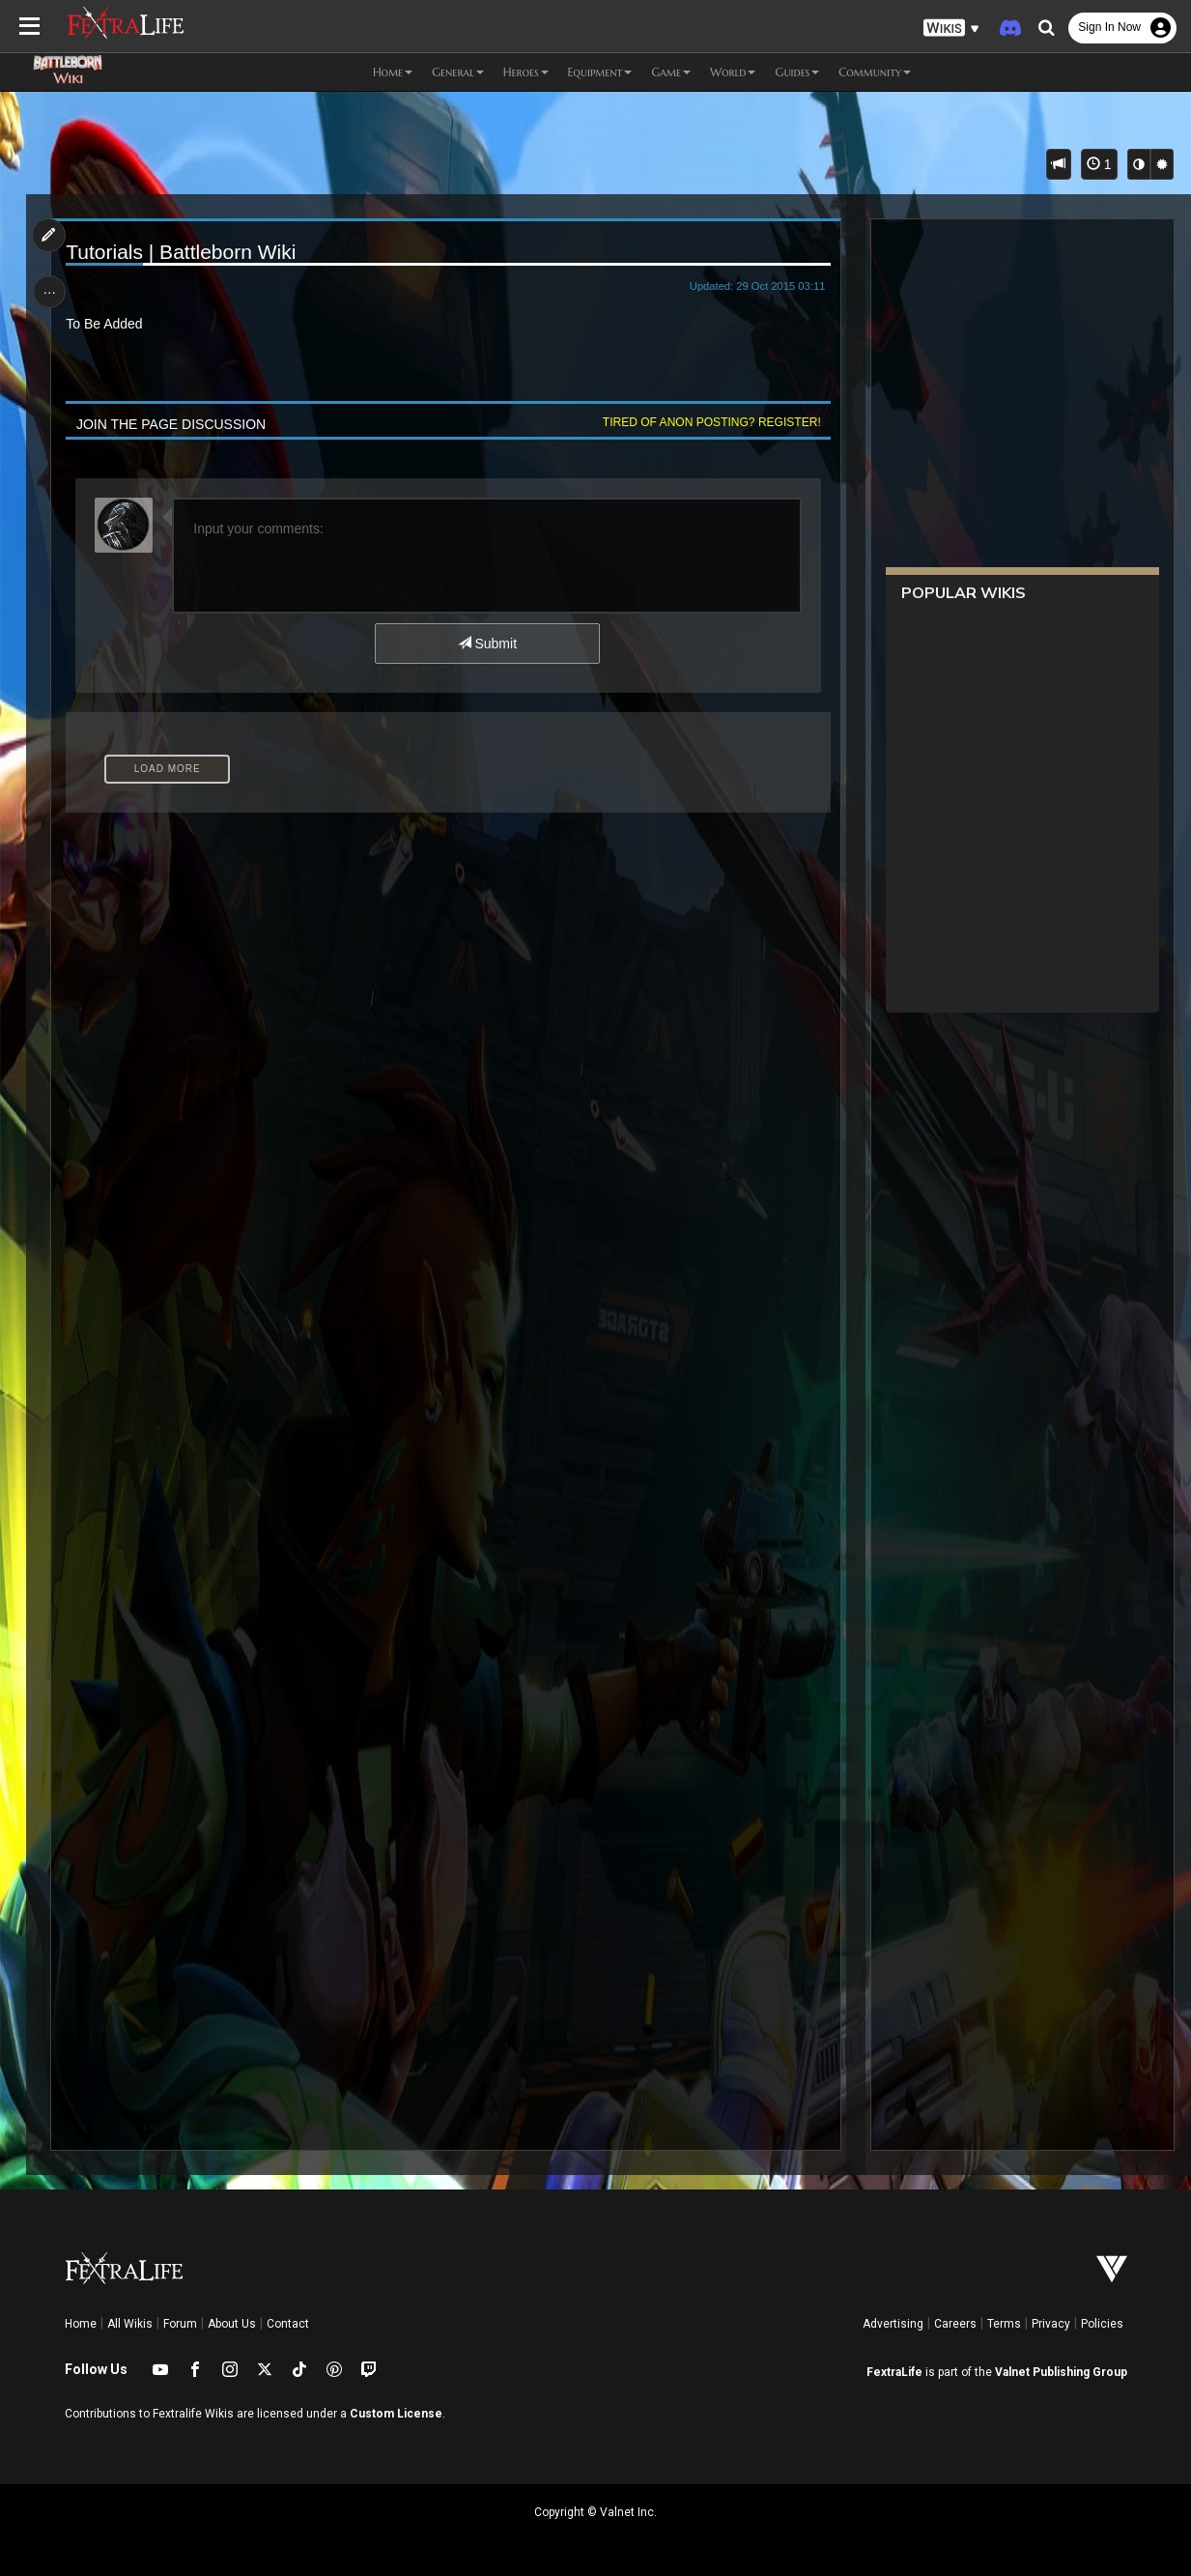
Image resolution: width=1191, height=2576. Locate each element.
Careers (955, 2324)
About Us (232, 2324)
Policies (1102, 2324)
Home (81, 2324)
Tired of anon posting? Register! (710, 422)
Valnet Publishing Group (1061, 2372)
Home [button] (392, 72)
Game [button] (671, 72)
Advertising (893, 2324)
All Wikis (130, 2324)
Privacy (1051, 2324)
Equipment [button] (600, 72)
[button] (951, 28)
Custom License (396, 2413)
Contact (288, 2324)
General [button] (458, 72)
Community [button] (874, 72)
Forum (180, 2324)
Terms (1004, 2324)
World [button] (732, 72)
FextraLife (894, 2372)
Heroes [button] (526, 72)
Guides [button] (797, 72)
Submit (486, 643)
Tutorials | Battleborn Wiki (183, 252)
